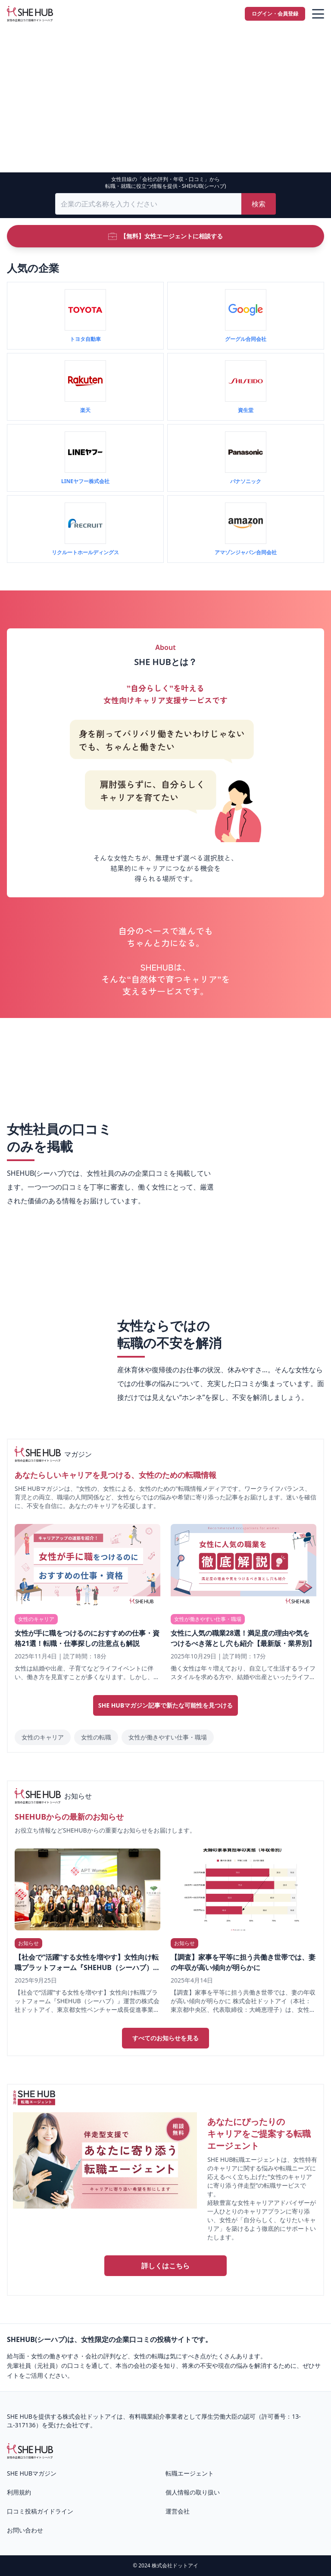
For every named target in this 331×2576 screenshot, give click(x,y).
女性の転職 (96, 1737)
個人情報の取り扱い (193, 2492)
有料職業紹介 (147, 2416)
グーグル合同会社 (245, 339)
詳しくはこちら (165, 2265)
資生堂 (245, 410)
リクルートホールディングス (85, 552)
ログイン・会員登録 (275, 13)
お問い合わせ (25, 2530)
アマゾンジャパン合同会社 (246, 552)
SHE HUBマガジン (31, 2473)
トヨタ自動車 (85, 339)
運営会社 (178, 2511)
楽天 (85, 410)
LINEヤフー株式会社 (85, 481)
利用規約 (19, 2492)
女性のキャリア (43, 1737)
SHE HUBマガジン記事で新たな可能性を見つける (165, 1705)
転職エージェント (190, 2473)
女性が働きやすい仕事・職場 (167, 1737)
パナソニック (245, 481)
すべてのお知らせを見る (165, 2038)
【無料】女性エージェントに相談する (165, 236)
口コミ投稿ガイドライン (40, 2511)
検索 (258, 204)
